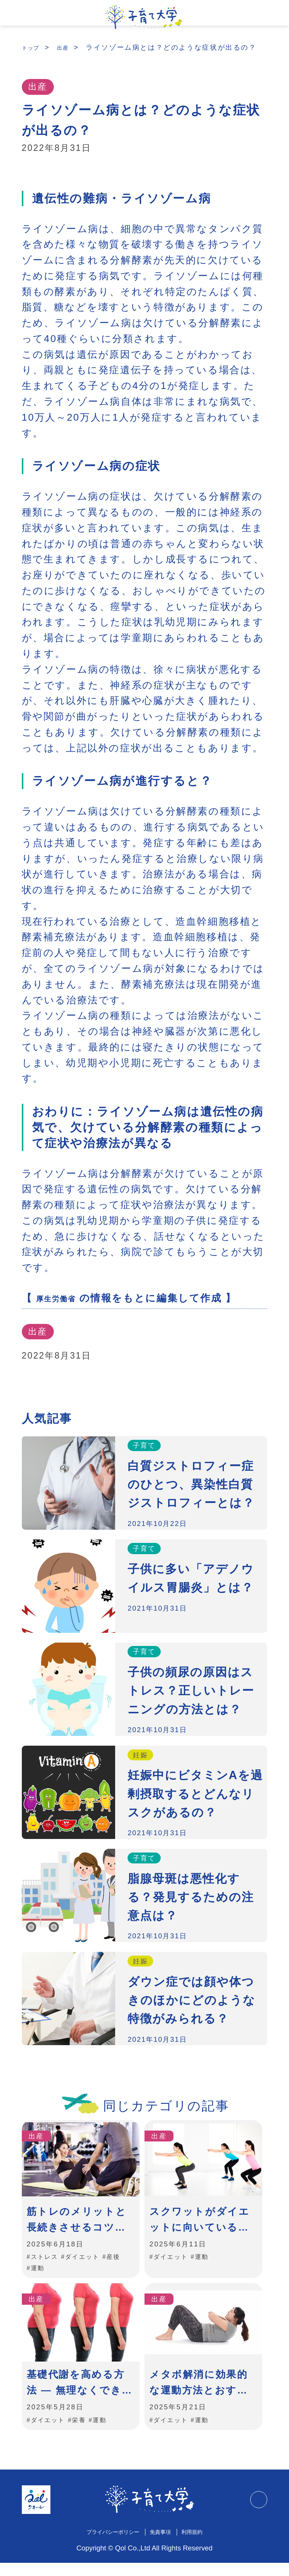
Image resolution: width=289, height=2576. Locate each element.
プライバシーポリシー (107, 2544)
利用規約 (202, 2544)
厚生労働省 (63, 1307)
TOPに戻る (255, 2512)
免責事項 (164, 2544)
